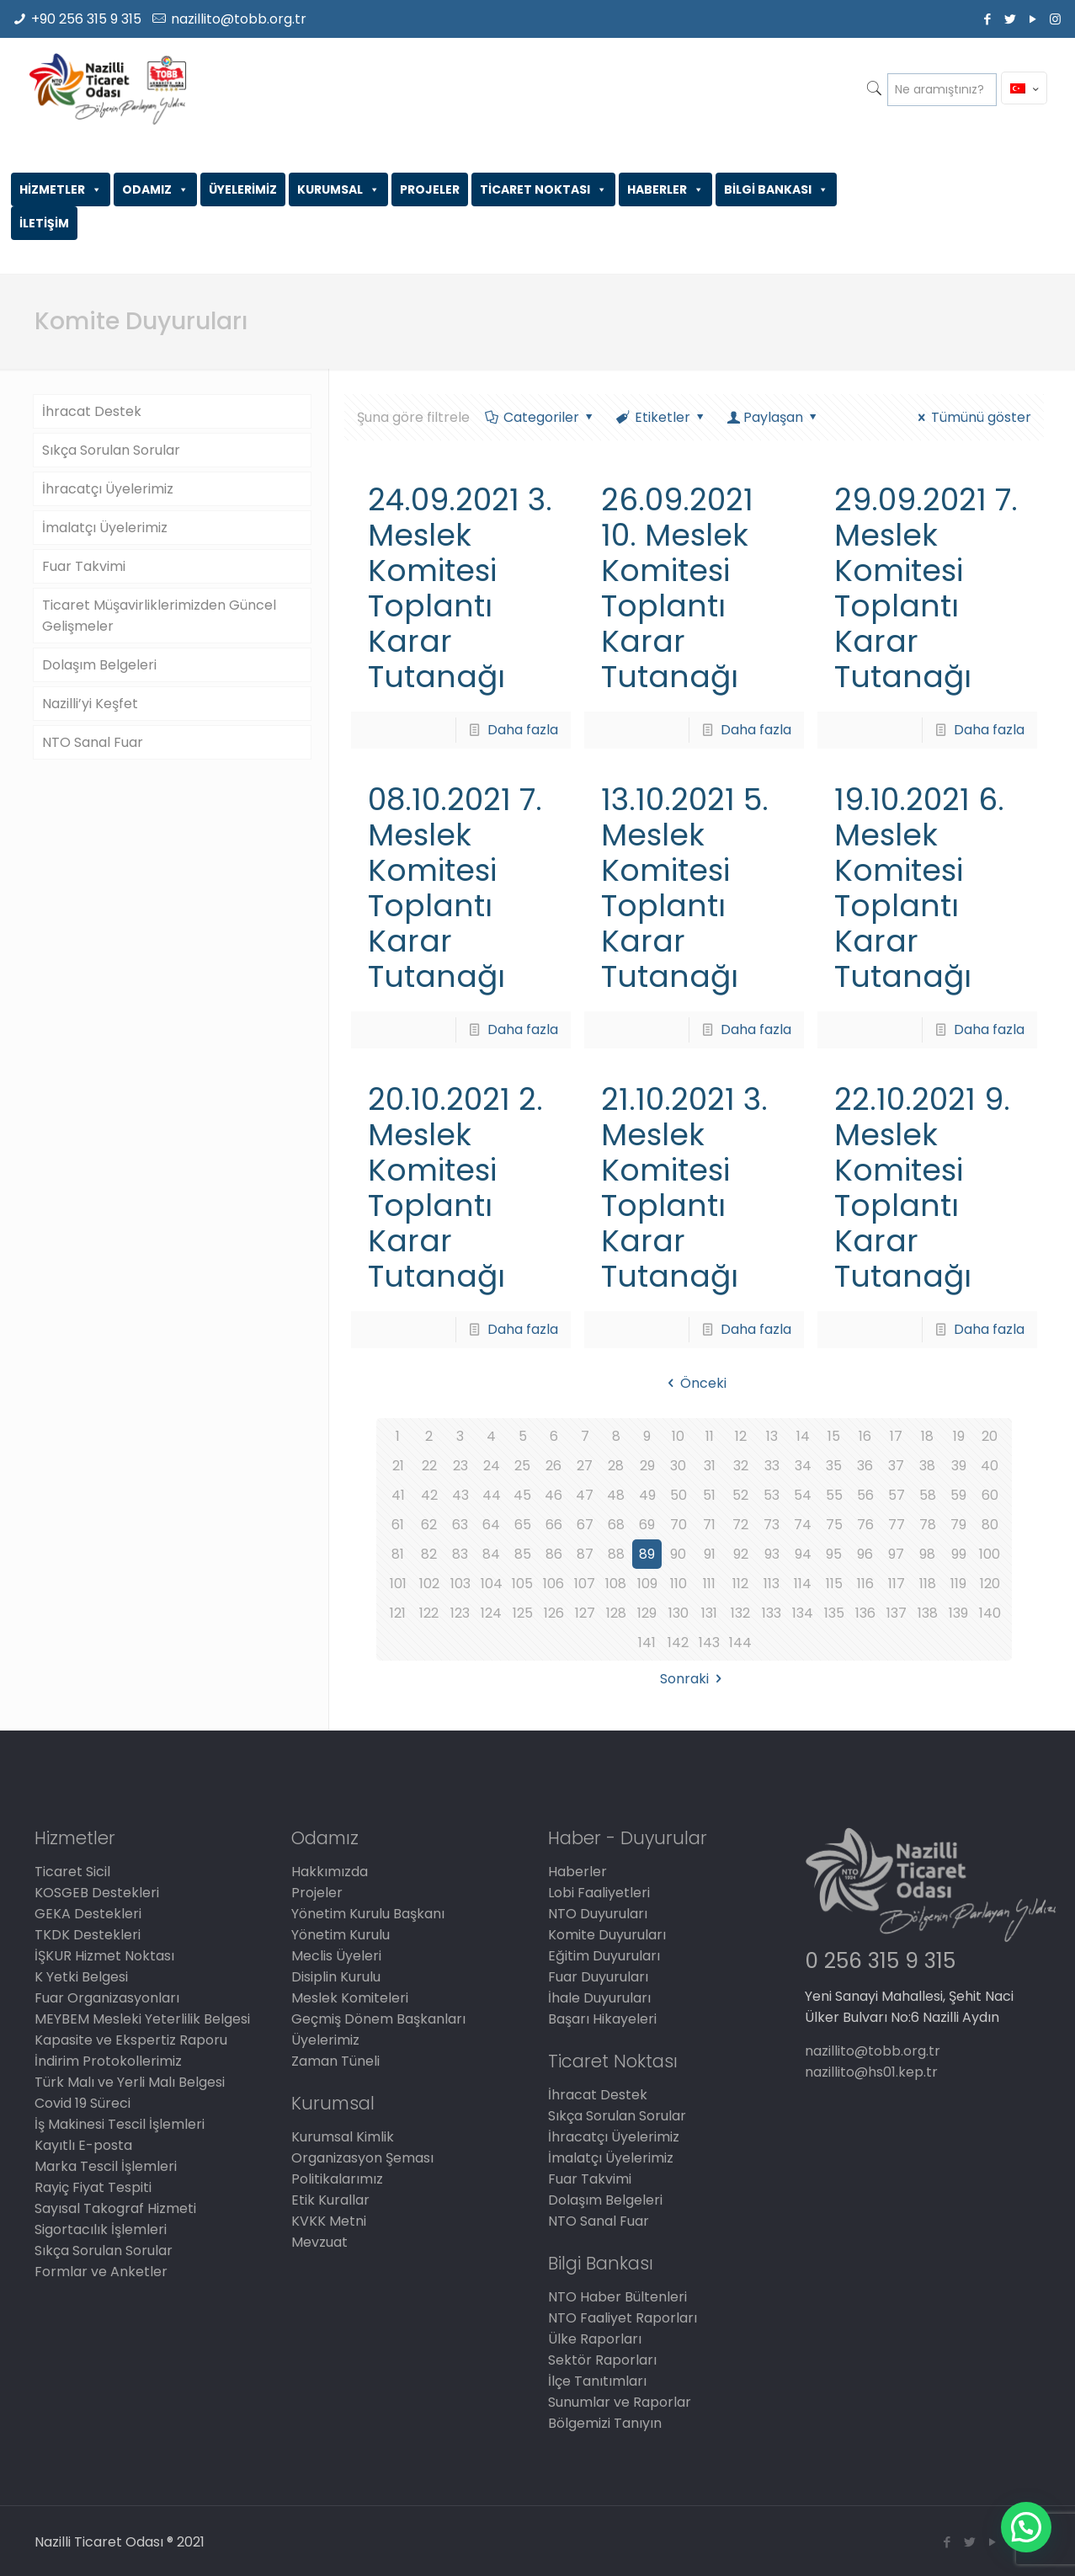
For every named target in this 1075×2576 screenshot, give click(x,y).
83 (460, 1554)
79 (958, 1524)
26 (553, 1465)
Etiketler (662, 417)
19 (959, 1436)
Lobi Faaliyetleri (599, 1892)
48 (616, 1495)
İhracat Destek (91, 411)
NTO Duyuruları (597, 1913)
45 (522, 1495)
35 (834, 1465)
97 (896, 1554)
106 (553, 1583)
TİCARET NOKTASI (543, 189)
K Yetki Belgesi (81, 1977)
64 (491, 1524)
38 (927, 1465)
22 (429, 1465)
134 (802, 1613)
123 (460, 1613)
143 (709, 1642)
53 (772, 1495)
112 (740, 1583)
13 (772, 1436)
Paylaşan (773, 417)
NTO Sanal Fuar (92, 742)
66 (553, 1524)
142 (678, 1642)
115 (834, 1583)
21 (398, 1465)
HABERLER (665, 189)
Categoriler (540, 417)
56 (865, 1495)
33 (772, 1465)
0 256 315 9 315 (880, 1961)
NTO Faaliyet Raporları (622, 2318)
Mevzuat (319, 2242)
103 (460, 1583)
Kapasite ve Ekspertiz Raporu (131, 2040)
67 (585, 1524)
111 (709, 1583)
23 (460, 1465)
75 (834, 1524)
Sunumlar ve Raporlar (619, 2402)
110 (678, 1583)
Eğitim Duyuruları (604, 1955)
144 (740, 1642)
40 (989, 1465)
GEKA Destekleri (88, 1913)
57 (896, 1495)
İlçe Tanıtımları (597, 2381)
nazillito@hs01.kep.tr (871, 2072)
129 (647, 1613)
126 (554, 1613)
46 (553, 1495)
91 (710, 1554)
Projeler (317, 1892)
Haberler (577, 1871)
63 (460, 1524)
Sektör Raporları (602, 2360)
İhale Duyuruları (599, 1998)
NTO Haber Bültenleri (617, 2297)
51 (709, 1495)
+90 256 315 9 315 (86, 19)
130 (678, 1613)
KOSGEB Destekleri (97, 1892)
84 (491, 1554)
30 (678, 1465)
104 (492, 1583)
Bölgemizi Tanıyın (605, 2423)
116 (865, 1583)
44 (491, 1495)
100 (989, 1554)
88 (616, 1554)
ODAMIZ (155, 189)
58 (927, 1495)
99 (958, 1554)
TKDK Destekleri (88, 1934)
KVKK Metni (328, 2221)
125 (523, 1613)
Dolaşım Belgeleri (99, 665)
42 (429, 1495)
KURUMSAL (338, 189)
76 (865, 1524)
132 (740, 1613)
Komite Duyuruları (607, 1934)
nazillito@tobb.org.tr (238, 19)
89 (647, 1554)
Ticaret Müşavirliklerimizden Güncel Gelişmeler (159, 615)
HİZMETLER (60, 189)
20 (990, 1436)
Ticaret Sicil (72, 1871)
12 (741, 1436)
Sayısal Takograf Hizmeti (115, 2208)
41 (398, 1495)
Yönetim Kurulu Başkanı (367, 1913)
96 (865, 1554)
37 (896, 1465)
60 (990, 1495)
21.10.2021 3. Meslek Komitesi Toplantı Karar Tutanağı (684, 1188)
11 (709, 1436)
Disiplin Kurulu (336, 1977)
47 (584, 1495)
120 (990, 1583)
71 (709, 1524)
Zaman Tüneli (335, 2061)
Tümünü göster (972, 417)
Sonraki (693, 1678)
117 (896, 1583)
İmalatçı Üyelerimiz (105, 527)
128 (616, 1613)
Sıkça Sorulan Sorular (111, 450)
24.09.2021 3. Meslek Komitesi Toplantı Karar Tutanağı (460, 588)
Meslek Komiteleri (349, 1998)
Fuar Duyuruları (598, 1977)
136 (865, 1613)
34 (803, 1465)
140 (990, 1613)
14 (803, 1436)
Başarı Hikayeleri (602, 2019)
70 (678, 1524)
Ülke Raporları (594, 2339)
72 (740, 1524)
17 (896, 1436)
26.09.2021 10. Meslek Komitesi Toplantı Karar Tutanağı (677, 588)
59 (958, 1495)
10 (678, 1436)
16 (865, 1436)
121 (398, 1613)
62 (429, 1524)
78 (927, 1524)
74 (803, 1524)
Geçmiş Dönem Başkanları (378, 2019)
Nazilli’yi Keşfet (90, 703)
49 (647, 1495)
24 (491, 1465)
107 (584, 1583)
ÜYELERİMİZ (243, 189)
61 (397, 1524)
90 (678, 1554)
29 (647, 1465)
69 (647, 1524)
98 (927, 1554)
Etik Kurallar (330, 2200)
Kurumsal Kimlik (342, 2137)
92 (740, 1554)
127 (585, 1613)
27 (585, 1465)
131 (709, 1613)
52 (740, 1495)
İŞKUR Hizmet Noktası (104, 1955)
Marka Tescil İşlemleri (106, 2166)
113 (772, 1583)
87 (585, 1554)
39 (958, 1465)
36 (865, 1465)
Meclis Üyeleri (336, 1955)
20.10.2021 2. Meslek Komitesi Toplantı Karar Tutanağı (455, 1188)
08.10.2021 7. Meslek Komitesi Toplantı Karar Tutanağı (455, 888)
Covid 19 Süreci (82, 2103)
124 (491, 1613)
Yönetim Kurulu (340, 1934)
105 (522, 1583)
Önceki (694, 1383)
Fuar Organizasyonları (107, 1998)
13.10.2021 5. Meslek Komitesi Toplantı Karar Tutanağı (685, 888)
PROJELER (430, 189)
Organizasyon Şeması (362, 2158)
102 (429, 1583)
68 (616, 1524)
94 (803, 1554)
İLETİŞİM (44, 223)
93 (772, 1554)
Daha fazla (522, 729)
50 (678, 1495)
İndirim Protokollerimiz (108, 2061)
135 (834, 1613)
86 (553, 1554)
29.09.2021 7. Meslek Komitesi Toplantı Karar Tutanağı (926, 588)
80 (990, 1524)
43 (460, 1495)
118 (927, 1583)
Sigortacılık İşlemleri (101, 2229)
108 (615, 1583)
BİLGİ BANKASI (776, 189)
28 (616, 1465)
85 (522, 1554)
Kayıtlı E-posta (83, 2145)
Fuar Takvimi (83, 566)
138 (928, 1613)
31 (710, 1465)
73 (772, 1524)
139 (958, 1613)
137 (896, 1613)
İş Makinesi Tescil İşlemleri (120, 2124)
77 (896, 1524)
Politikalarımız (337, 2179)
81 (397, 1554)
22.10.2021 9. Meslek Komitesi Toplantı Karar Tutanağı (922, 1188)
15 (834, 1436)
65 (522, 1524)
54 (803, 1495)
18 (927, 1436)
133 (771, 1613)
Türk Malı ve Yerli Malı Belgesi (130, 2082)
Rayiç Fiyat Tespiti (93, 2187)
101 (398, 1583)
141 (647, 1642)
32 (740, 1465)
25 (522, 1465)
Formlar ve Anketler (101, 2271)
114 (803, 1583)
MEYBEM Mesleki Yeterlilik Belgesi (142, 2019)
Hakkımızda (329, 1871)
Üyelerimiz (325, 2040)
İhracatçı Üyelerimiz (107, 489)
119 (958, 1583)
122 (429, 1613)
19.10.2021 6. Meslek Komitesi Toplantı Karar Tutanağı (919, 888)
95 (834, 1554)
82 (429, 1554)
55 (834, 1495)
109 (647, 1583)
